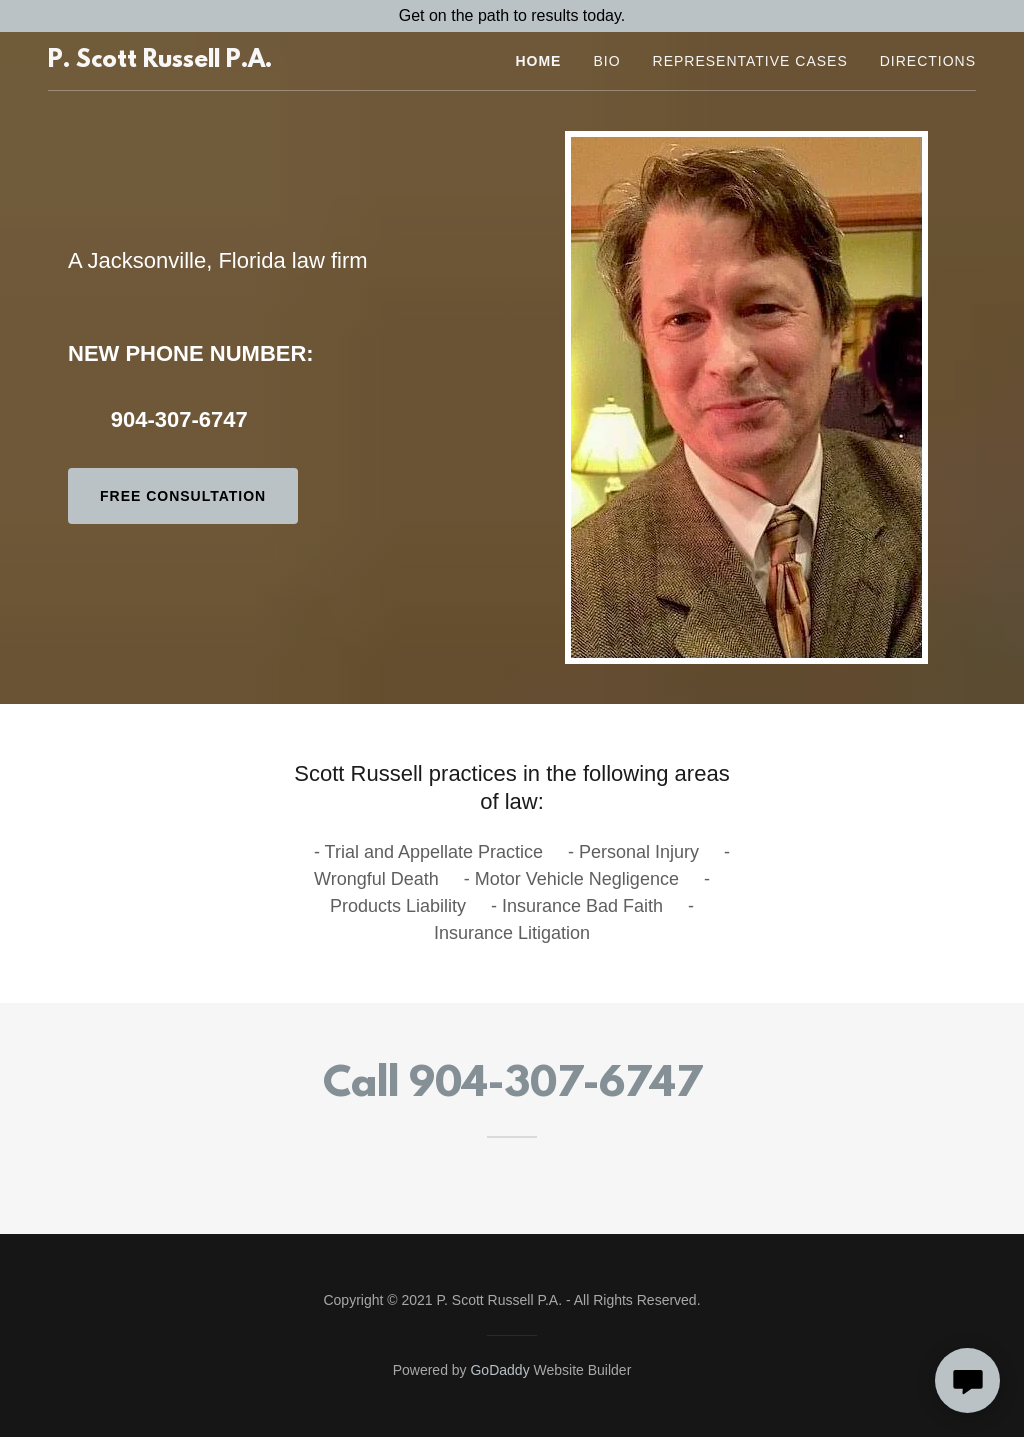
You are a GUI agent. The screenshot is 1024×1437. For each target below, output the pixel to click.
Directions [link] (928, 61)
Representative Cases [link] (750, 61)
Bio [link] (606, 61)
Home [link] (538, 61)
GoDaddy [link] (499, 1370)
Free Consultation (183, 496)
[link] (160, 61)
